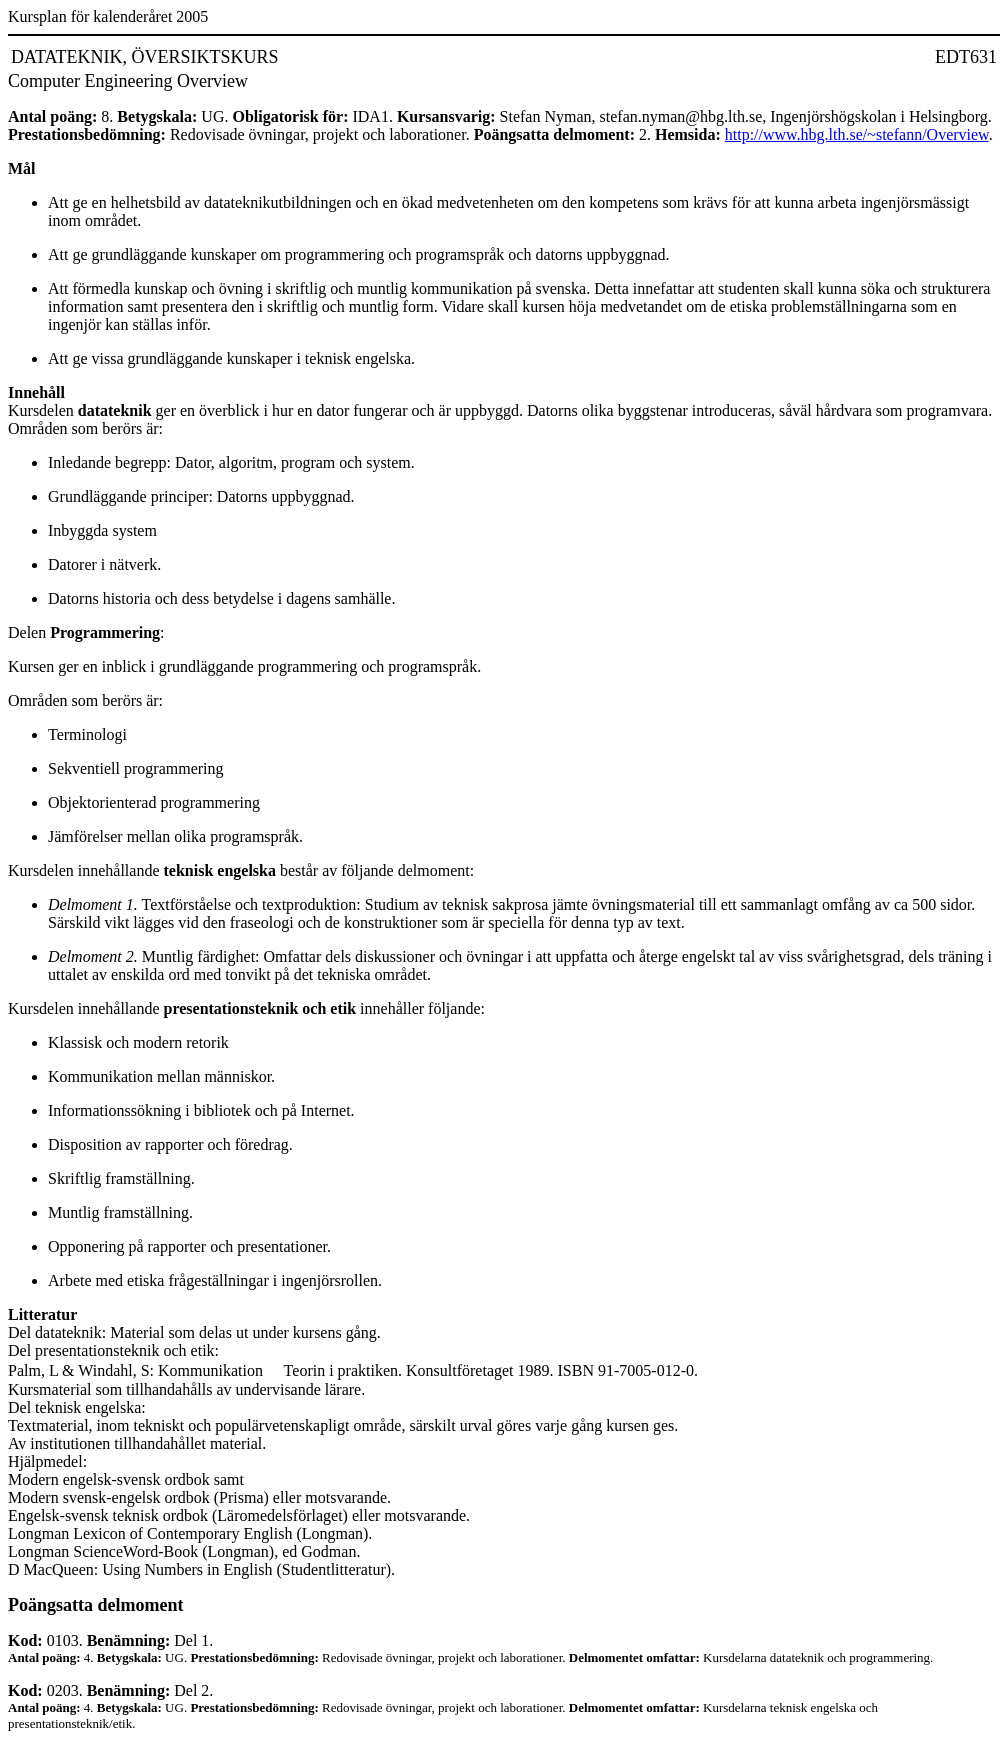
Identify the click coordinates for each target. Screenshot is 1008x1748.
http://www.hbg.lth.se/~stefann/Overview (857, 134)
